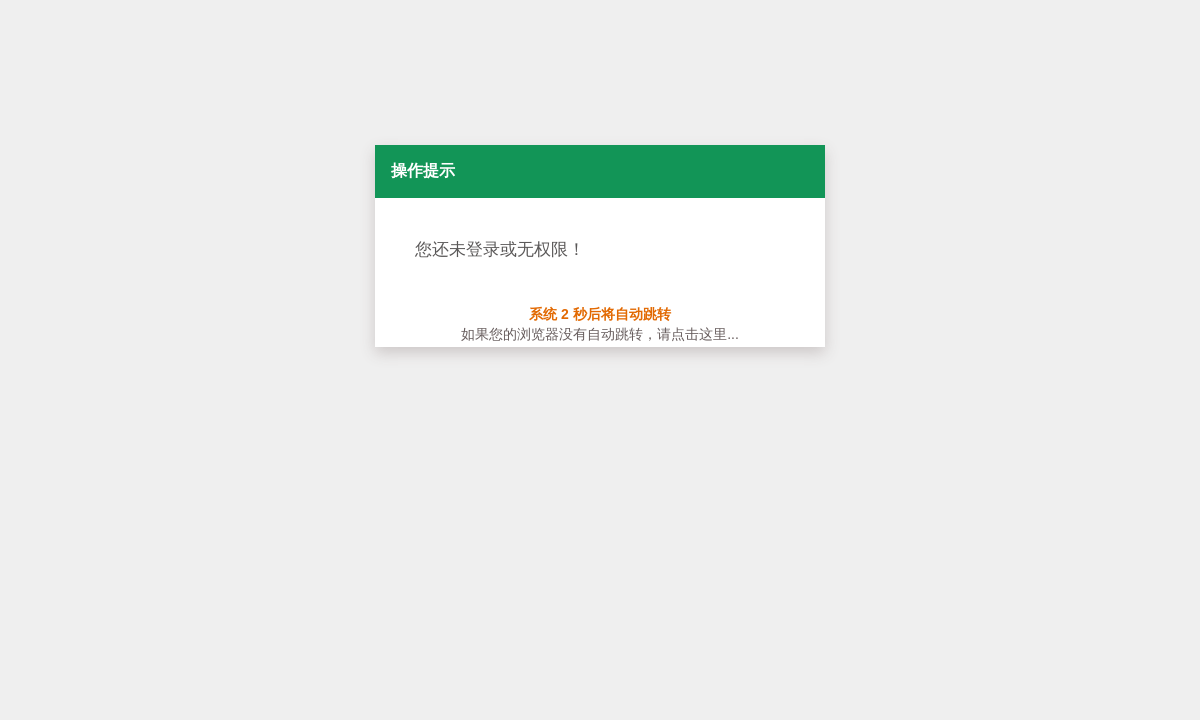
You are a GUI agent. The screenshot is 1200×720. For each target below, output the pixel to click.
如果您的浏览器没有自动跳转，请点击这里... (600, 334)
